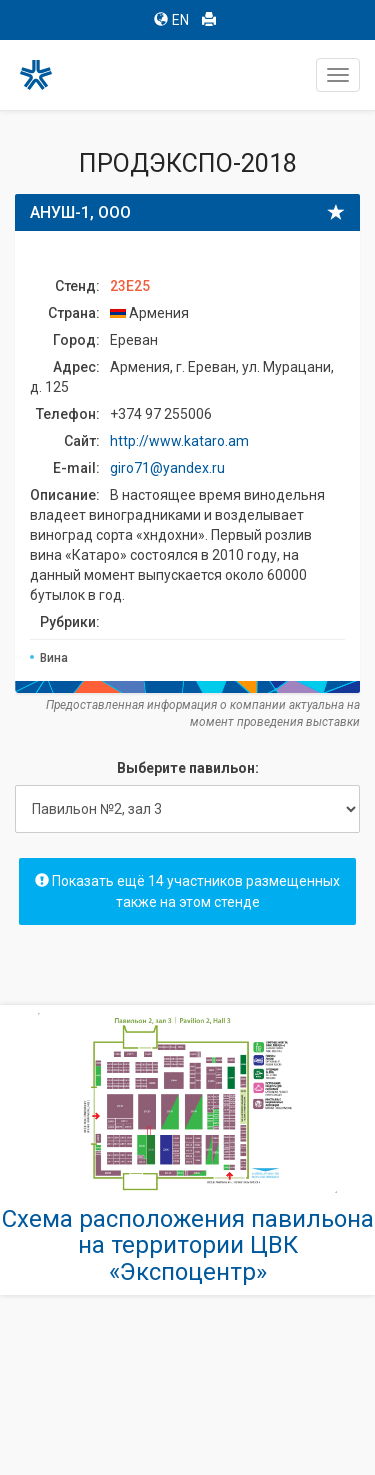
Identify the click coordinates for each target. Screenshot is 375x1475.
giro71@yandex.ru (167, 468)
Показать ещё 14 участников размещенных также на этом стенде (187, 891)
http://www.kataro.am (179, 441)
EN (171, 20)
